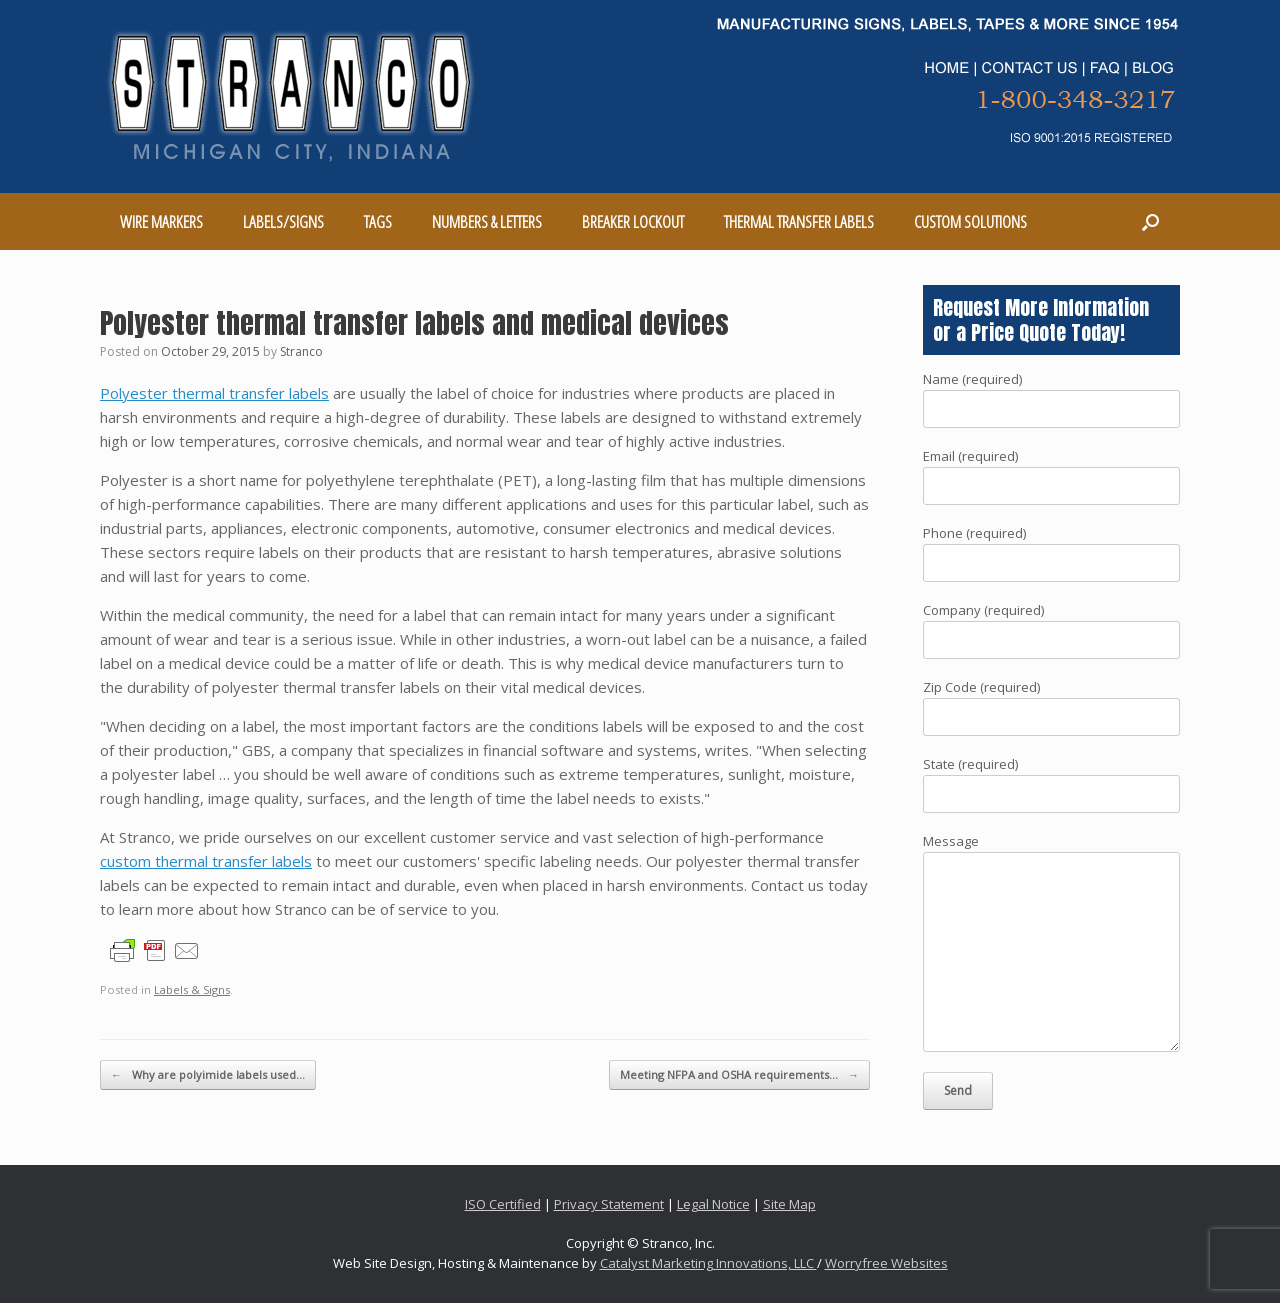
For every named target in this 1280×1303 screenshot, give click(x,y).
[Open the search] (1150, 221)
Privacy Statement (609, 1204)
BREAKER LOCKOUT (633, 221)
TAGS (378, 221)
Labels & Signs (192, 989)
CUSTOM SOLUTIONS (970, 221)
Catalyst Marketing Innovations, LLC (708, 1263)
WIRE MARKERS (161, 221)
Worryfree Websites (886, 1263)
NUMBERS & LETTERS (487, 221)
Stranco (301, 351)
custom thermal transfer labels (206, 861)
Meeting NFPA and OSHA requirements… (739, 1075)
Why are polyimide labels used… (208, 1075)
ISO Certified (503, 1204)
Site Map (789, 1204)
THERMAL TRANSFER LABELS (799, 221)
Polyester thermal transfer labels (214, 393)
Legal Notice (713, 1204)
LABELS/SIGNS (283, 221)
